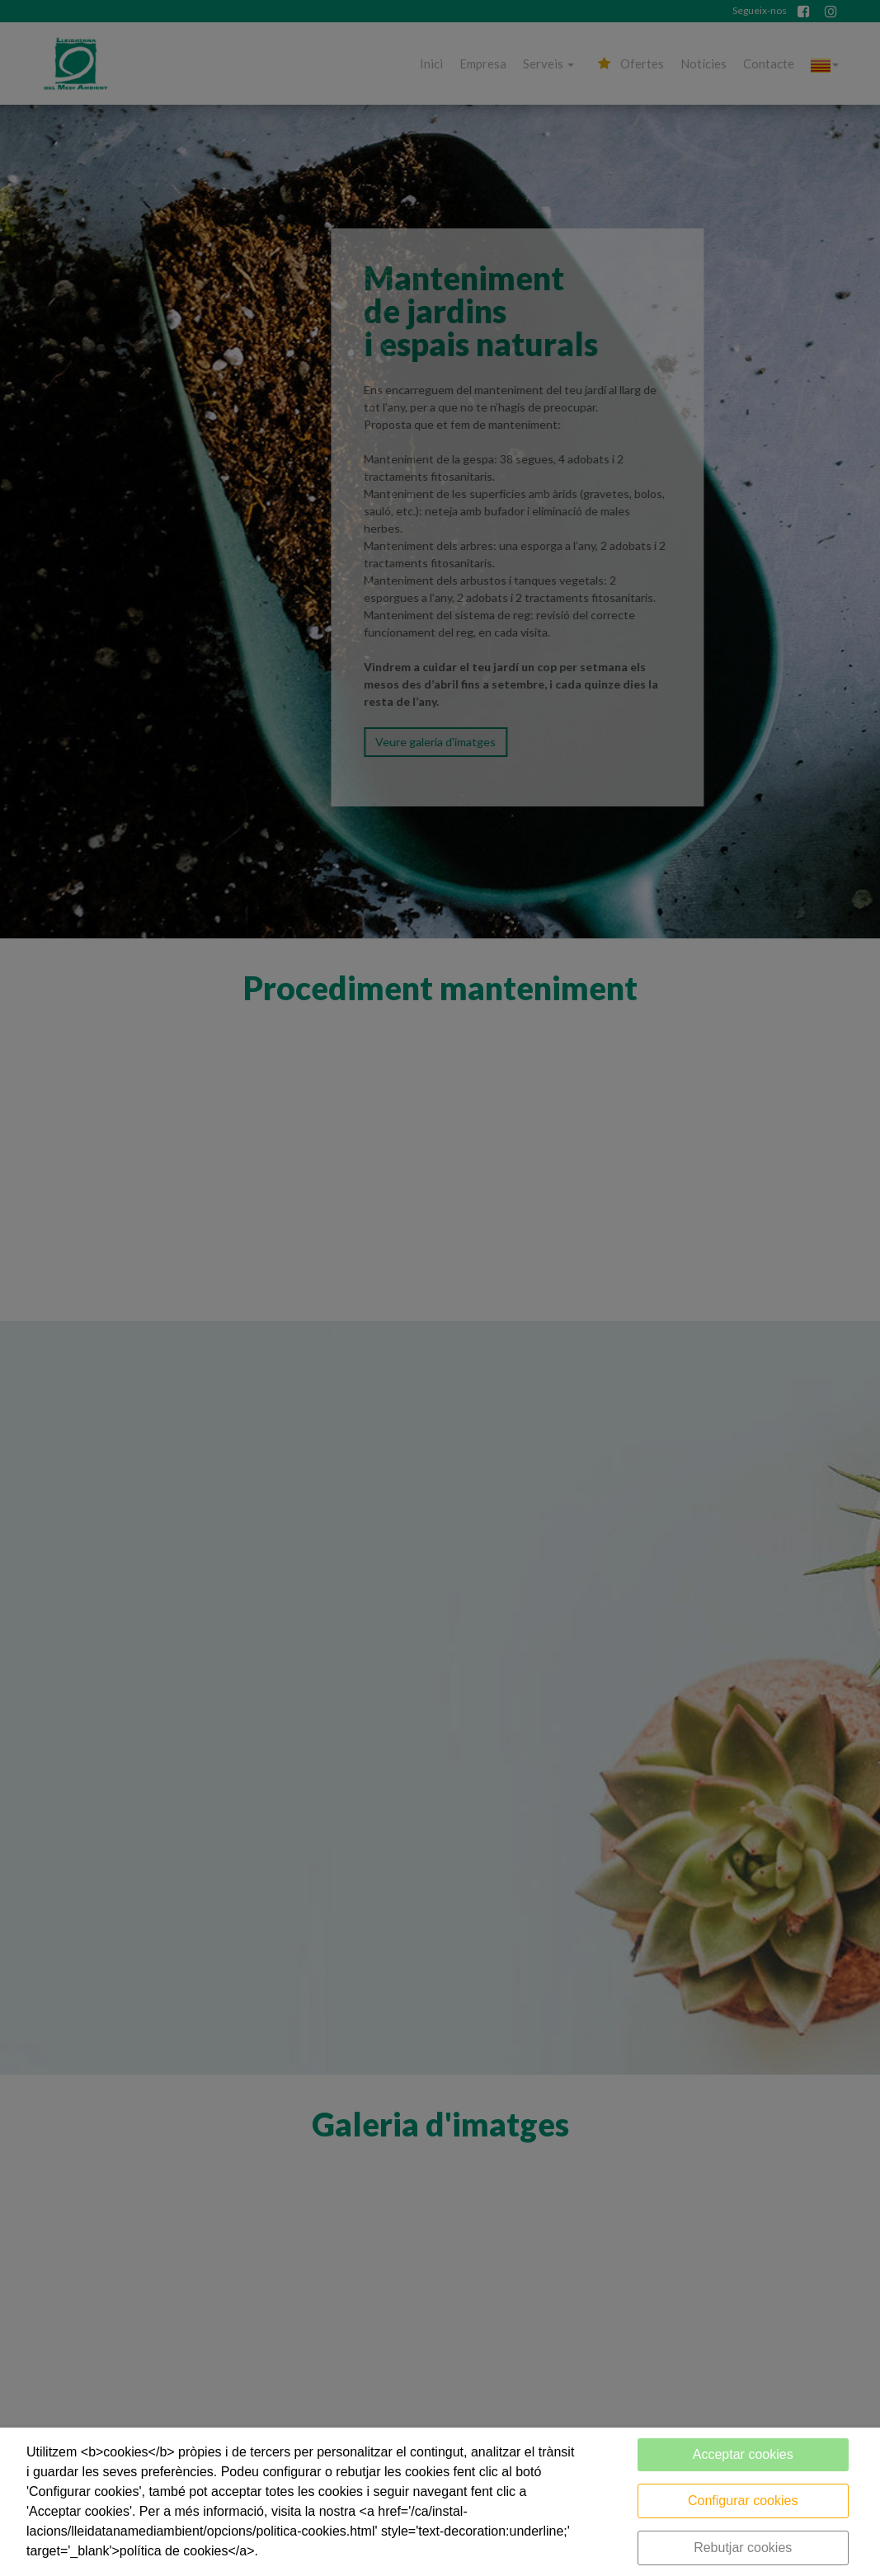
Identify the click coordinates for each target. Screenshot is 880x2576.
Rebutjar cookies (743, 2548)
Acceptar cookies (743, 2454)
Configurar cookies (743, 2501)
